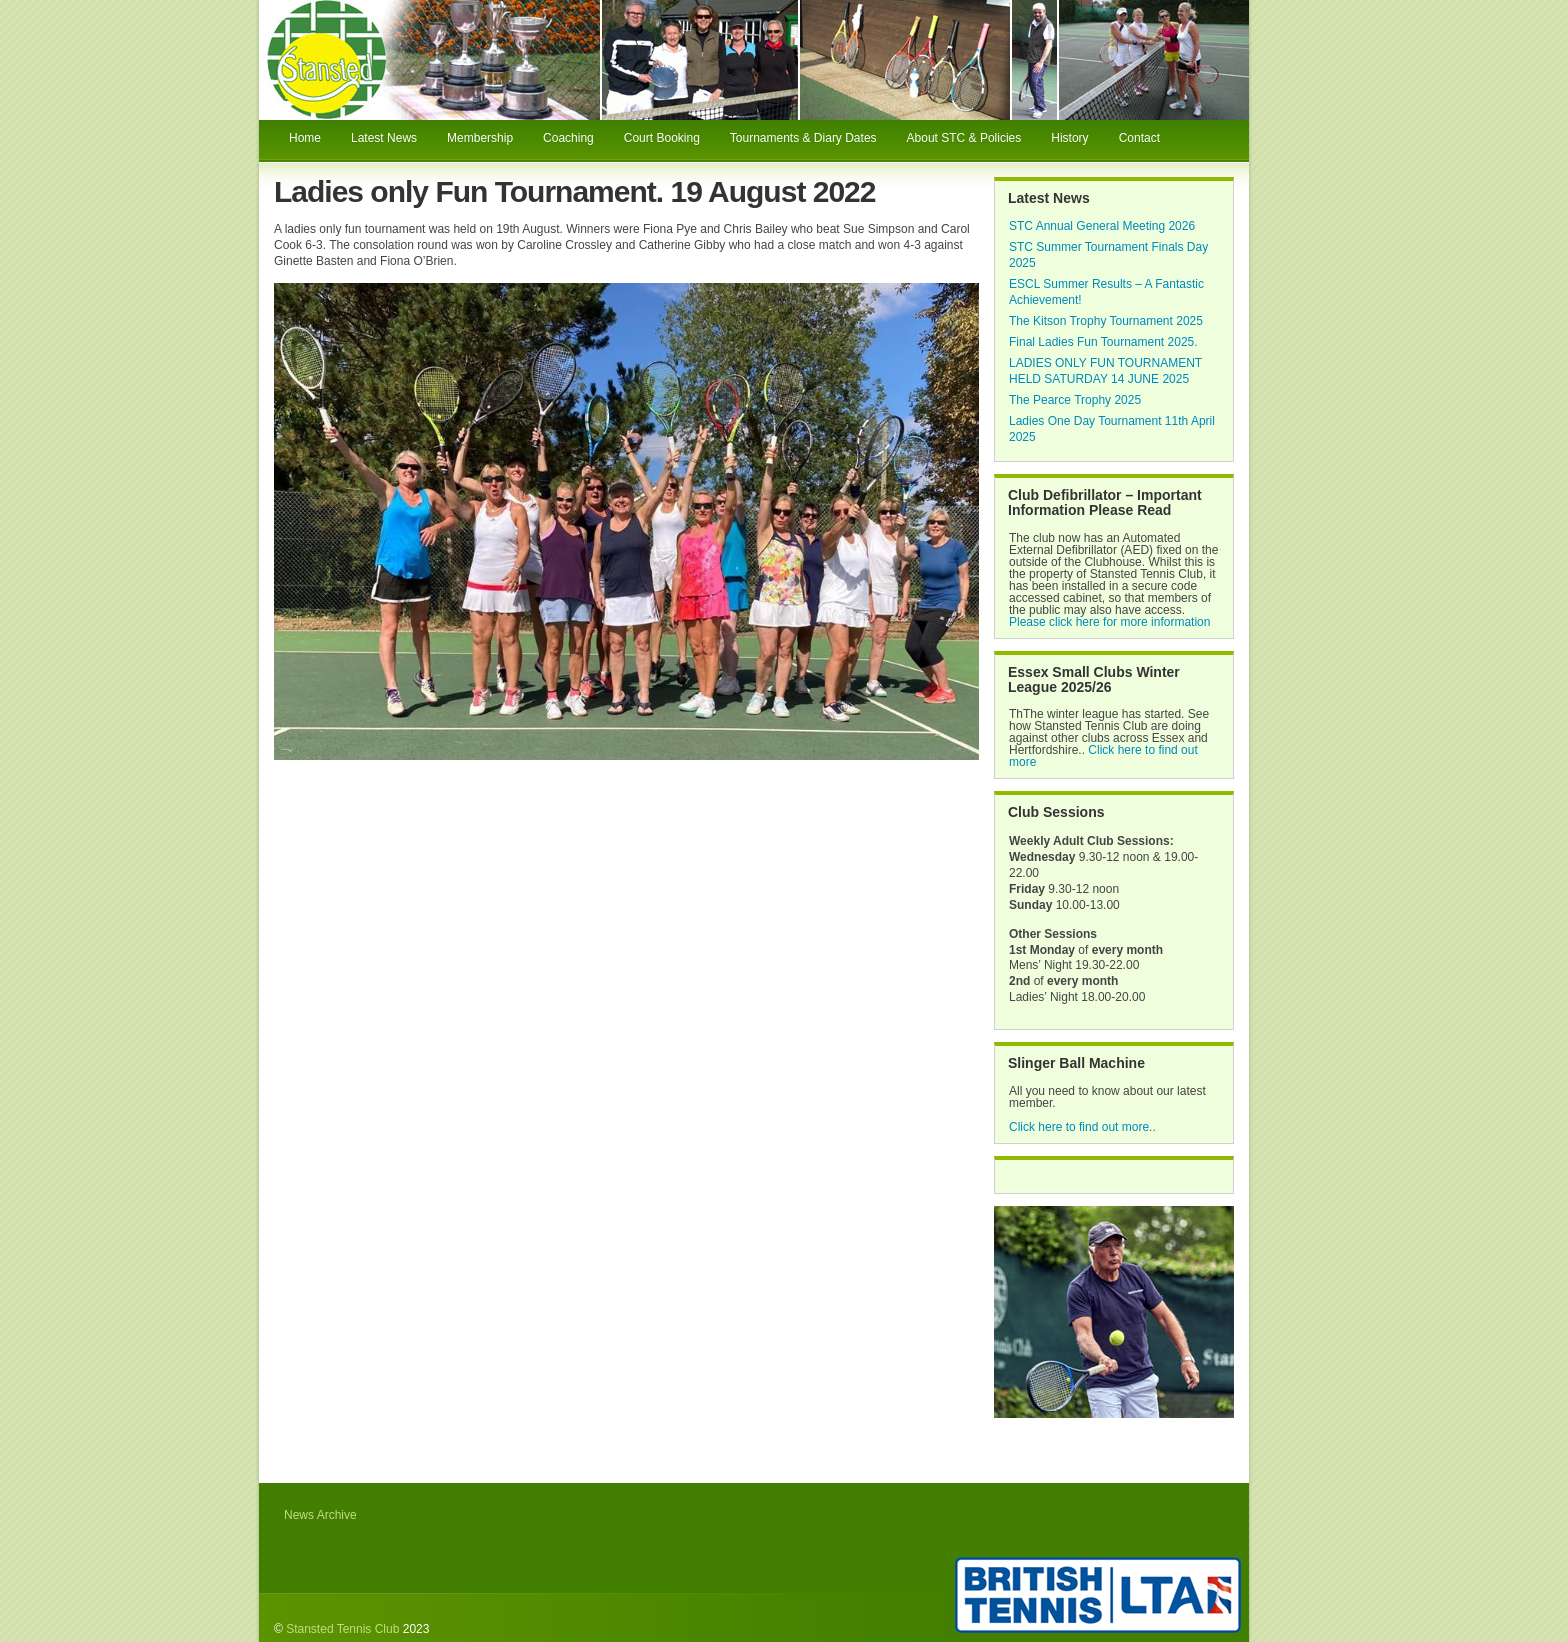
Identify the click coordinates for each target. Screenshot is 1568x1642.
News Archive (320, 1515)
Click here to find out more (1103, 756)
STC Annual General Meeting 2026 (1102, 226)
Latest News (384, 138)
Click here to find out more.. (1082, 1127)
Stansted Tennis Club (342, 1629)
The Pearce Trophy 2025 (1075, 400)
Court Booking (662, 138)
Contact (1139, 138)
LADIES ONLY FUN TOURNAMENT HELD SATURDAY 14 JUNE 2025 (1105, 371)
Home (305, 138)
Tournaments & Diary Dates (803, 138)
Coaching (568, 138)
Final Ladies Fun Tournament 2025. (1103, 342)
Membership (480, 138)
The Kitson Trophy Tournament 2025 (1106, 321)
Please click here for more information (1109, 622)
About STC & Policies (964, 138)
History (1069, 138)
